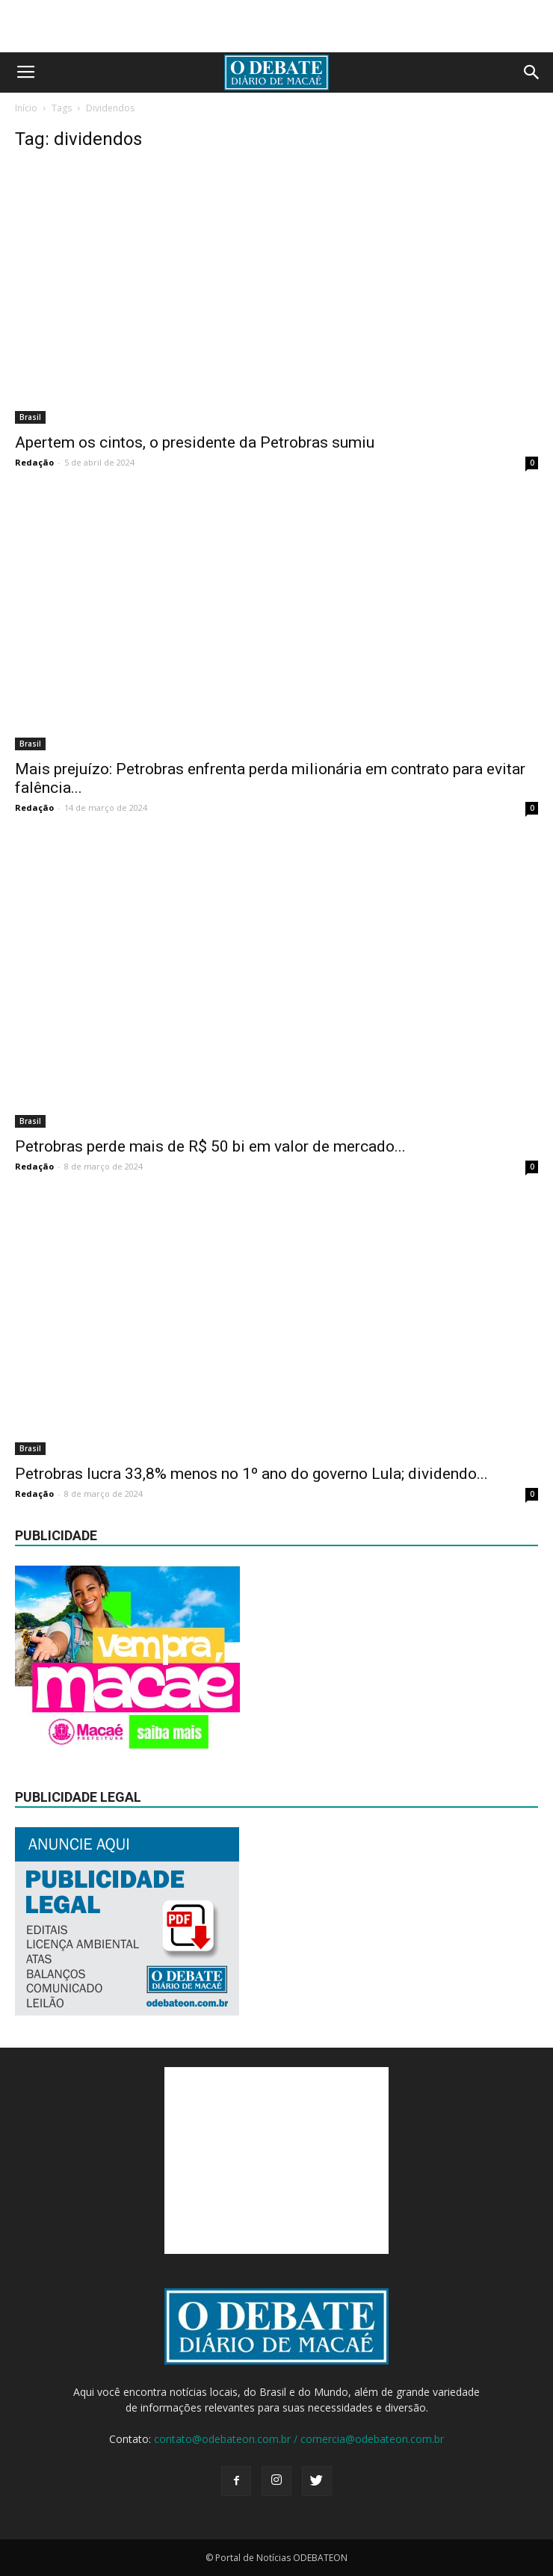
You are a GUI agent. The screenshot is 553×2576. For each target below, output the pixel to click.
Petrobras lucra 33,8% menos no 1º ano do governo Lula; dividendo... (251, 1474)
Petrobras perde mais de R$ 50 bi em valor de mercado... (210, 1146)
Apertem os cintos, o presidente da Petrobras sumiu (194, 442)
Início (26, 108)
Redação (34, 462)
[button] (532, 72)
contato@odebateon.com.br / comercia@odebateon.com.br (299, 2439)
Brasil (30, 417)
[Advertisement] (276, 26)
